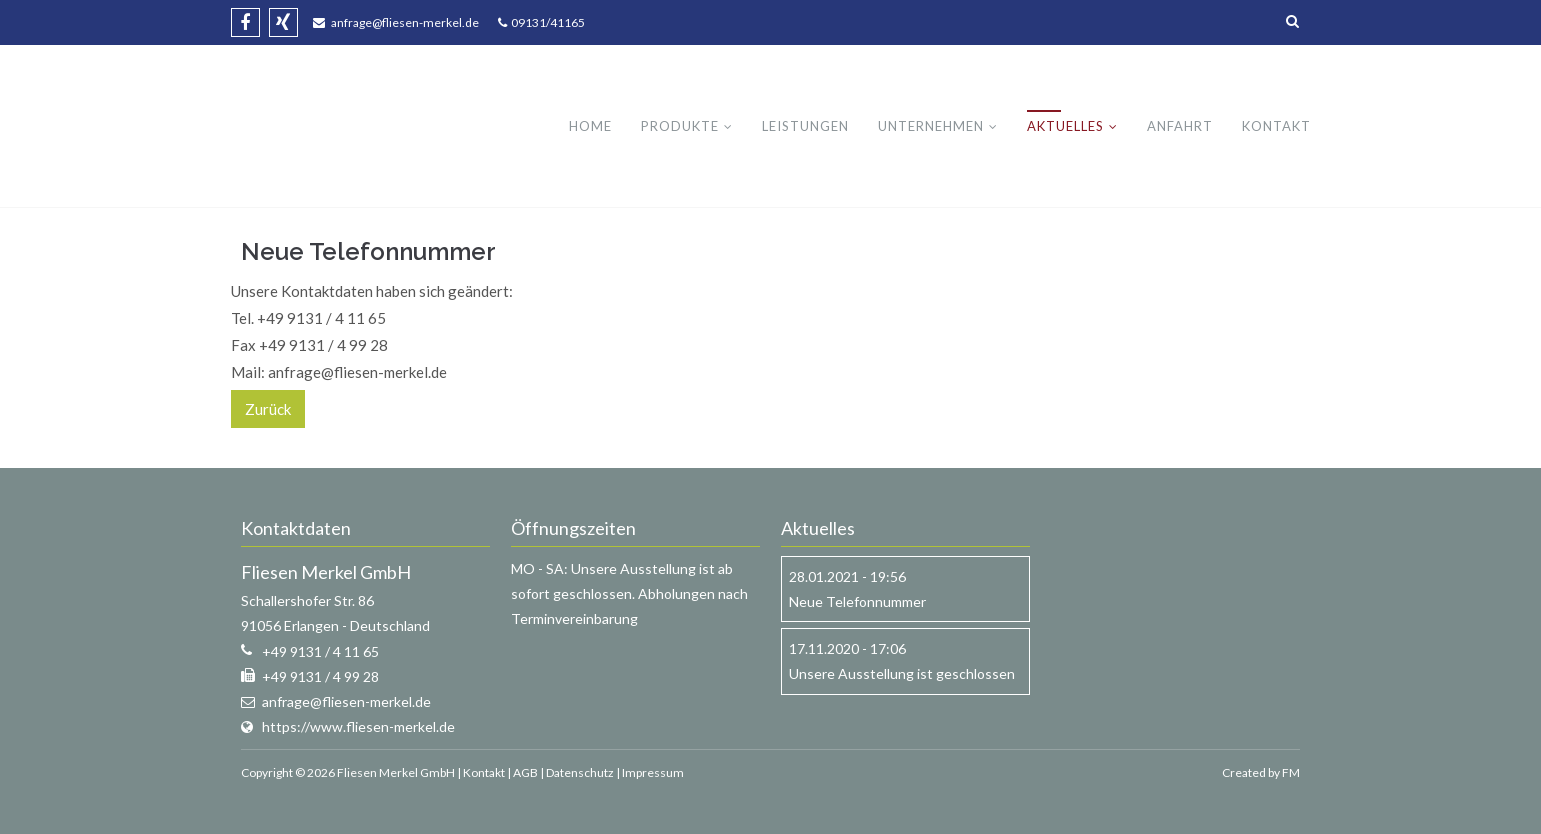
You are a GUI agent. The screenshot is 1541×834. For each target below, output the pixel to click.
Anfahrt (1180, 126)
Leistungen (805, 126)
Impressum (653, 772)
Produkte (680, 126)
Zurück (268, 409)
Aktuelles (1065, 126)
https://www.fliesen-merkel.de (358, 726)
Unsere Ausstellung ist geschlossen (902, 673)
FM (1291, 772)
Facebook (245, 22)
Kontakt (1276, 126)
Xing (283, 22)
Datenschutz (580, 772)
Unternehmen (931, 126)
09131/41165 (546, 22)
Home (590, 126)
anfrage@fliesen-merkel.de (405, 22)
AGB (525, 772)
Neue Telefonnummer (857, 601)
